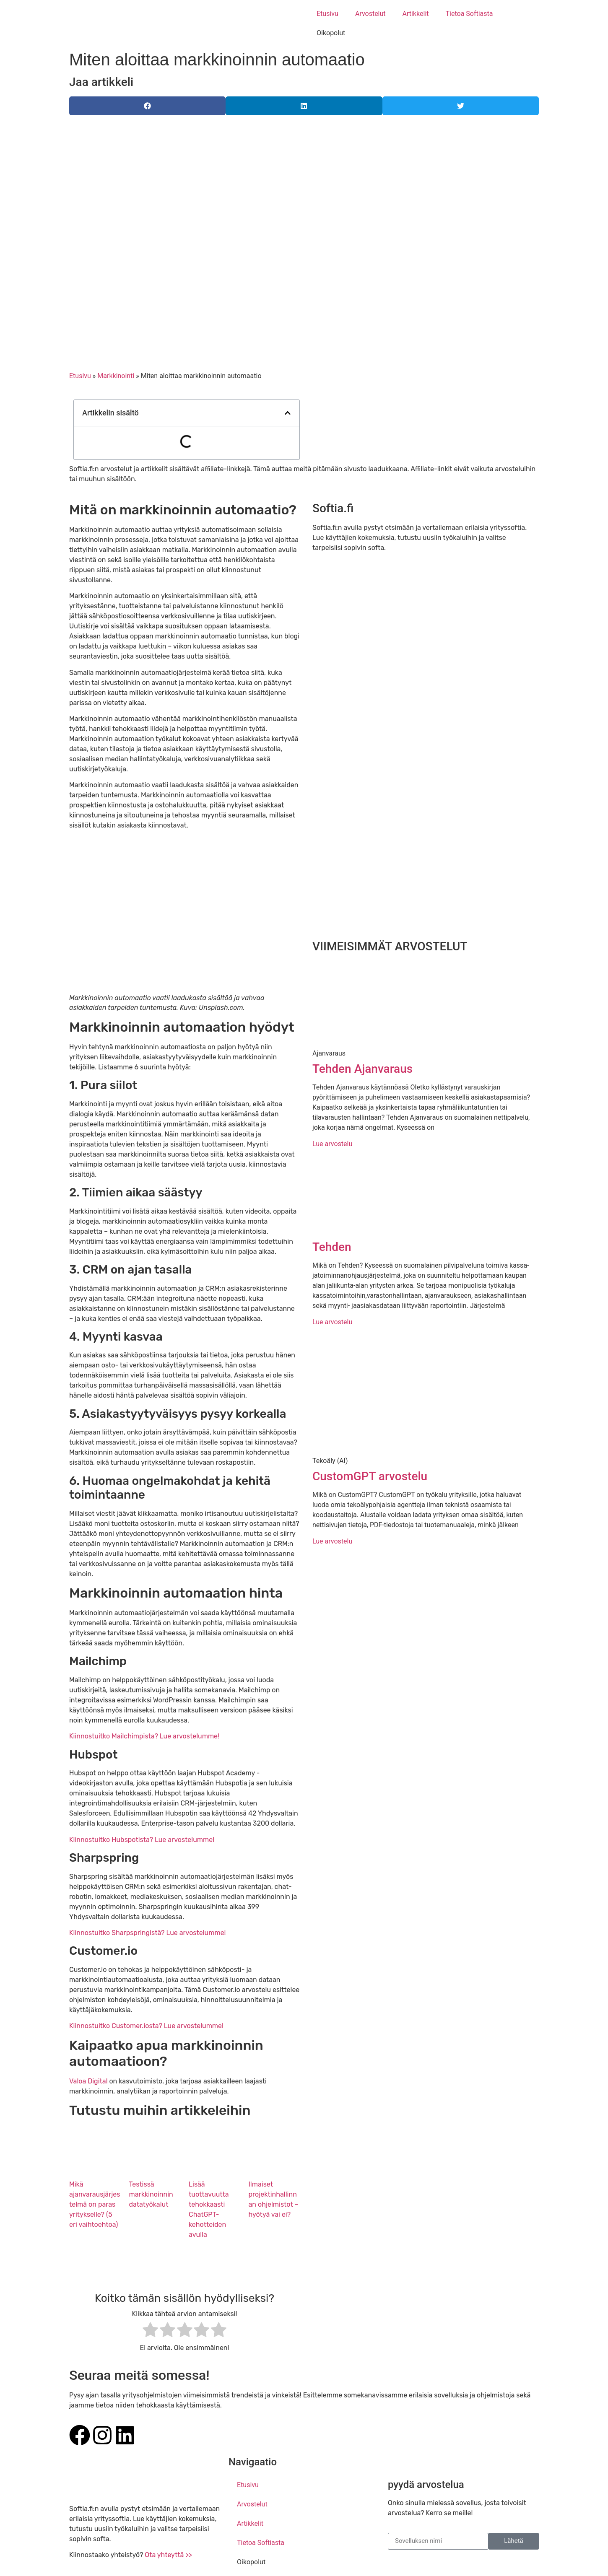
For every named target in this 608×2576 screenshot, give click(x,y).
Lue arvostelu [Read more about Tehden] (332, 1322)
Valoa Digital (88, 2081)
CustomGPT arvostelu (369, 1476)
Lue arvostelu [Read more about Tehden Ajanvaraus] (332, 1144)
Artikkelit (416, 14)
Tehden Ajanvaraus (362, 1069)
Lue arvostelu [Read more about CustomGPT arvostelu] (332, 1541)
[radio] (150, 2331)
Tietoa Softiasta (469, 14)
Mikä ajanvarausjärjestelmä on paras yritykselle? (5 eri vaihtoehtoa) (94, 2204)
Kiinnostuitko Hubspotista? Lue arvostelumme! (141, 1840)
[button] (147, 105)
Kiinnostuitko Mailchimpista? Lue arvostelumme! (144, 1736)
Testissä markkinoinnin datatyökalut (151, 2194)
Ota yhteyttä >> (168, 2555)
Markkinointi (115, 376)
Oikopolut (331, 33)
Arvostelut (370, 14)
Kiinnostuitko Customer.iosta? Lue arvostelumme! (146, 2026)
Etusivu (327, 14)
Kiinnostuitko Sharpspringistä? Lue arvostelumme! (147, 1933)
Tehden (331, 1247)
